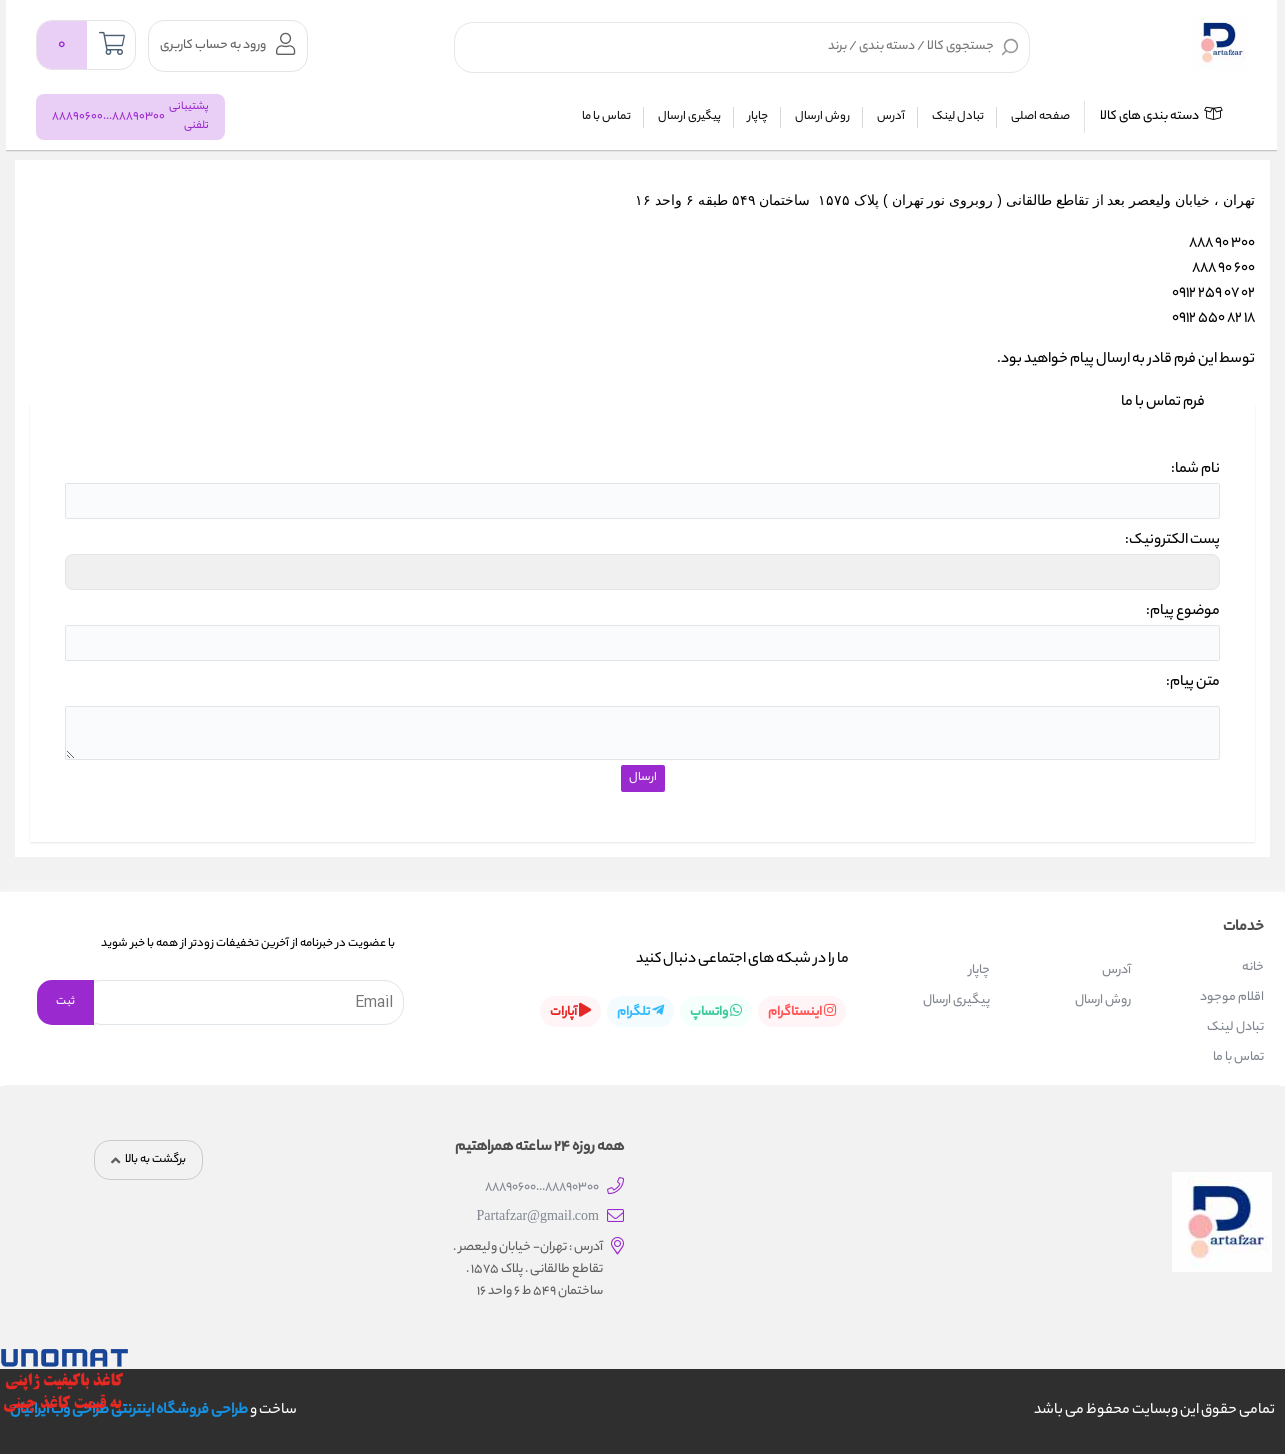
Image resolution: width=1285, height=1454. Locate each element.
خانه (1253, 967)
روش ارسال (822, 117)
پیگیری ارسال (689, 117)
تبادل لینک (958, 117)
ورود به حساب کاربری (227, 44)
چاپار (758, 117)
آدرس (891, 117)
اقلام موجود (1232, 997)
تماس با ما (606, 117)
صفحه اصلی (1040, 117)
